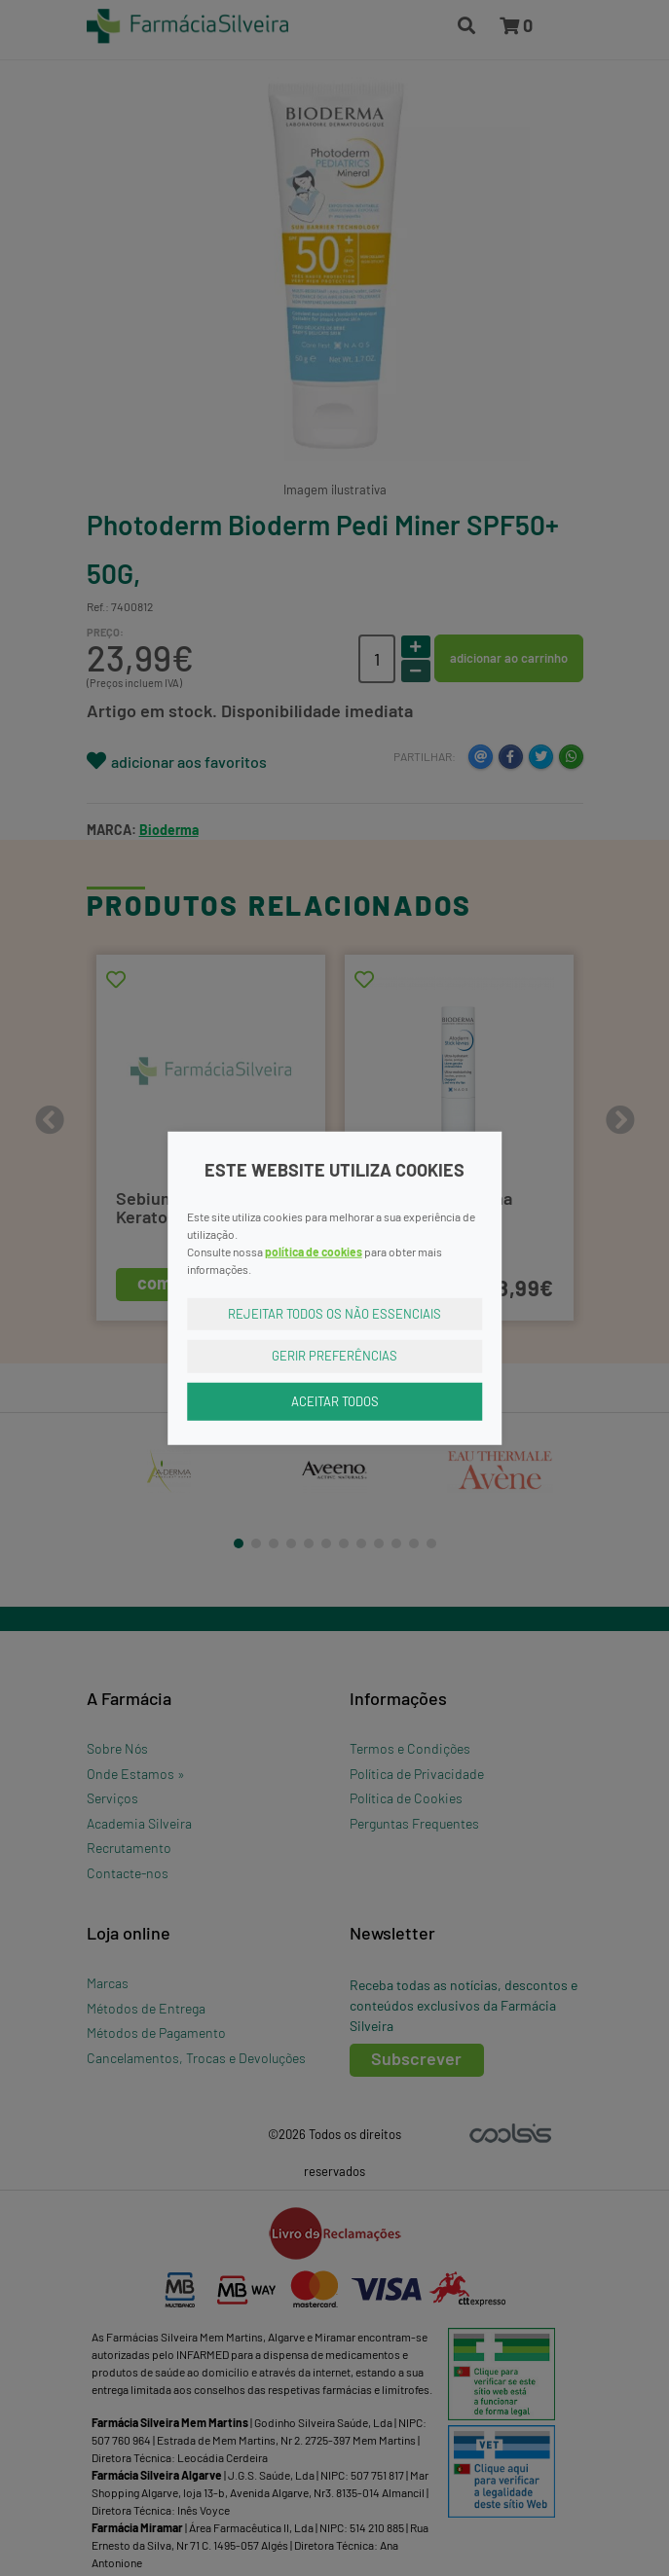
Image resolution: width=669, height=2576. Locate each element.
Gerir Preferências (334, 1355)
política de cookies (313, 1250)
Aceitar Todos (335, 1400)
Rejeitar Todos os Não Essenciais (334, 1313)
